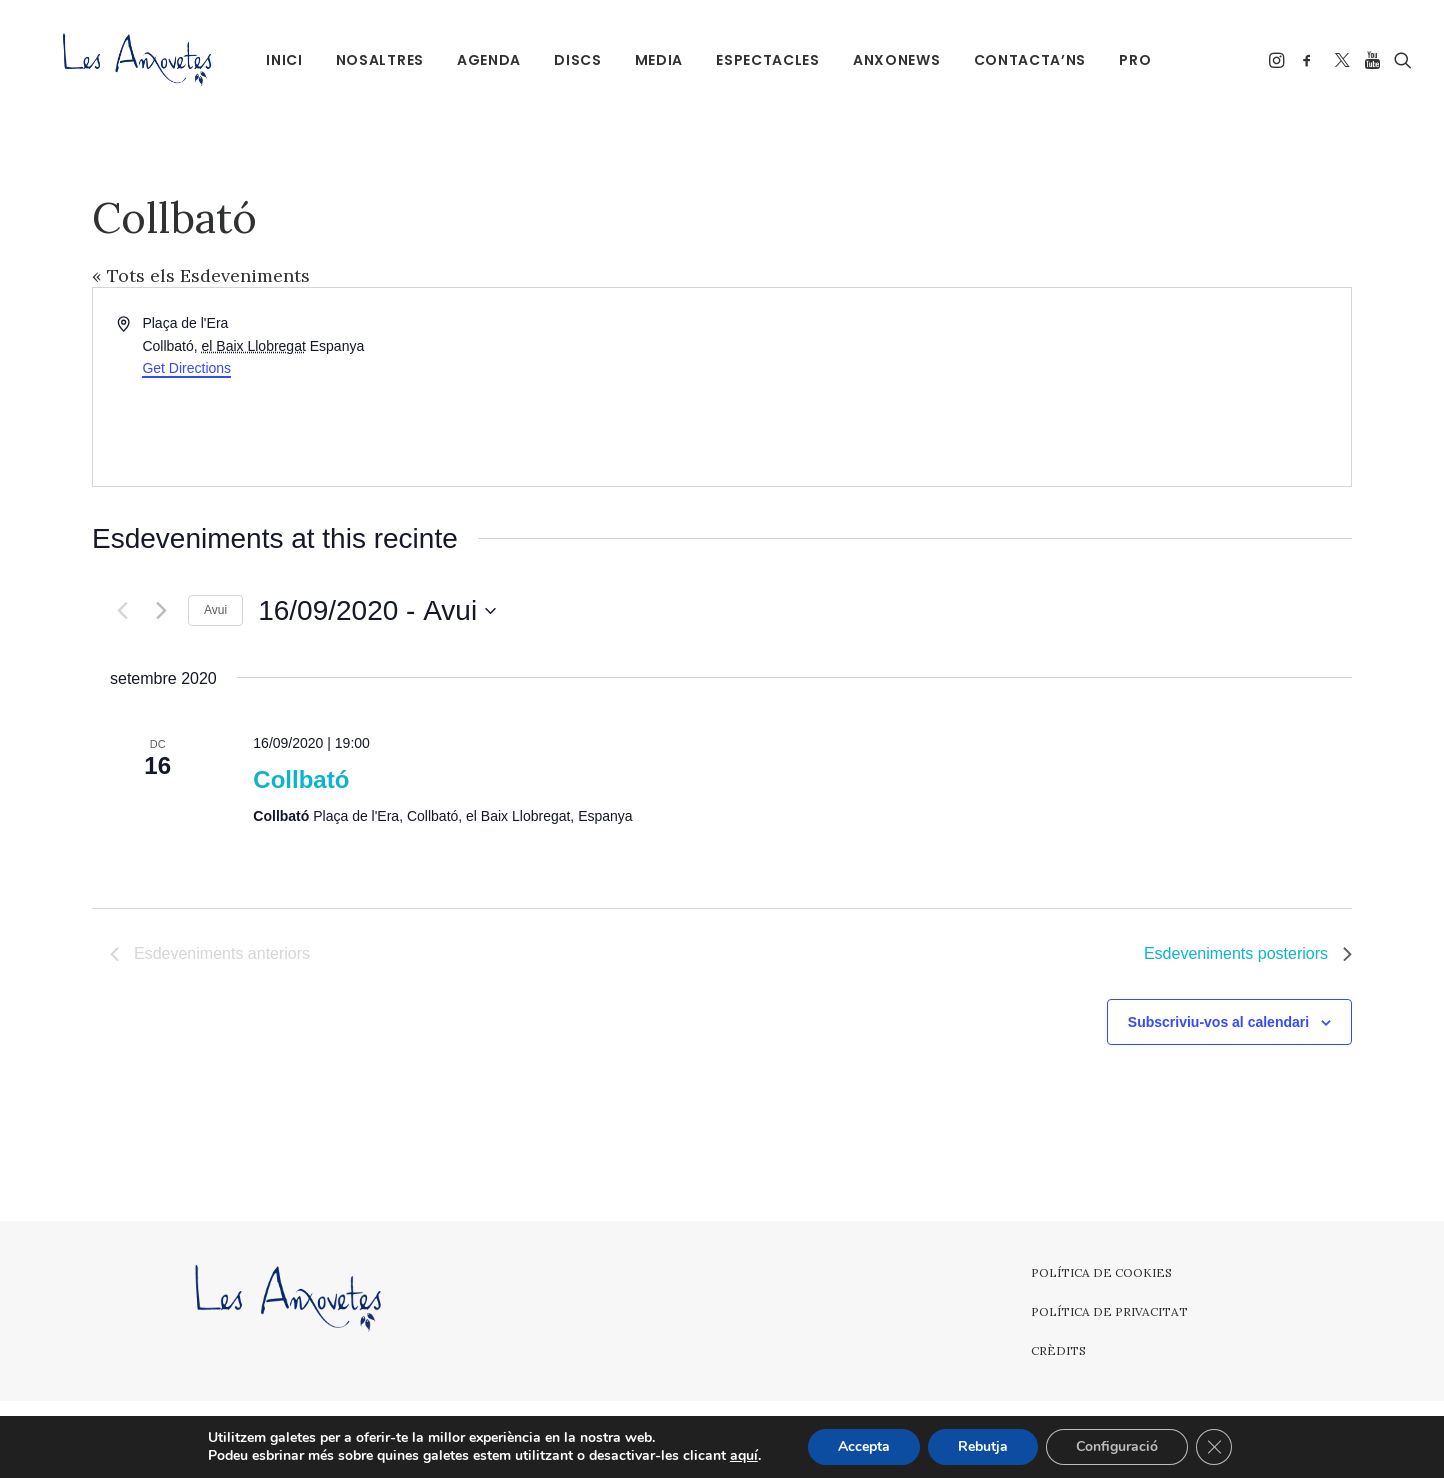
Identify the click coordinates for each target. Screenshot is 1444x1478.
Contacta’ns (1026, 60)
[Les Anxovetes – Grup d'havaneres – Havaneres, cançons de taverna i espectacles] (113, 59)
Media (655, 60)
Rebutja (983, 1446)
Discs (575, 60)
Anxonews (894, 60)
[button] (1278, 59)
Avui (215, 610)
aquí (744, 1456)
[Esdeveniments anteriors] (122, 611)
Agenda (486, 60)
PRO (1132, 60)
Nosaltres (376, 60)
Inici (281, 60)
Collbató (301, 779)
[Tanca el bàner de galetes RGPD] (1214, 1447)
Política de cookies (1101, 1272)
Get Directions (186, 368)
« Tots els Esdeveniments (201, 275)
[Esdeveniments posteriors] (161, 611)
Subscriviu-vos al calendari (1218, 1022)
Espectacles (765, 60)
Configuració (1117, 1446)
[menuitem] (281, 59)
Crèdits (1058, 1350)
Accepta (864, 1446)
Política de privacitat (1109, 1311)
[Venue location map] (1035, 387)
